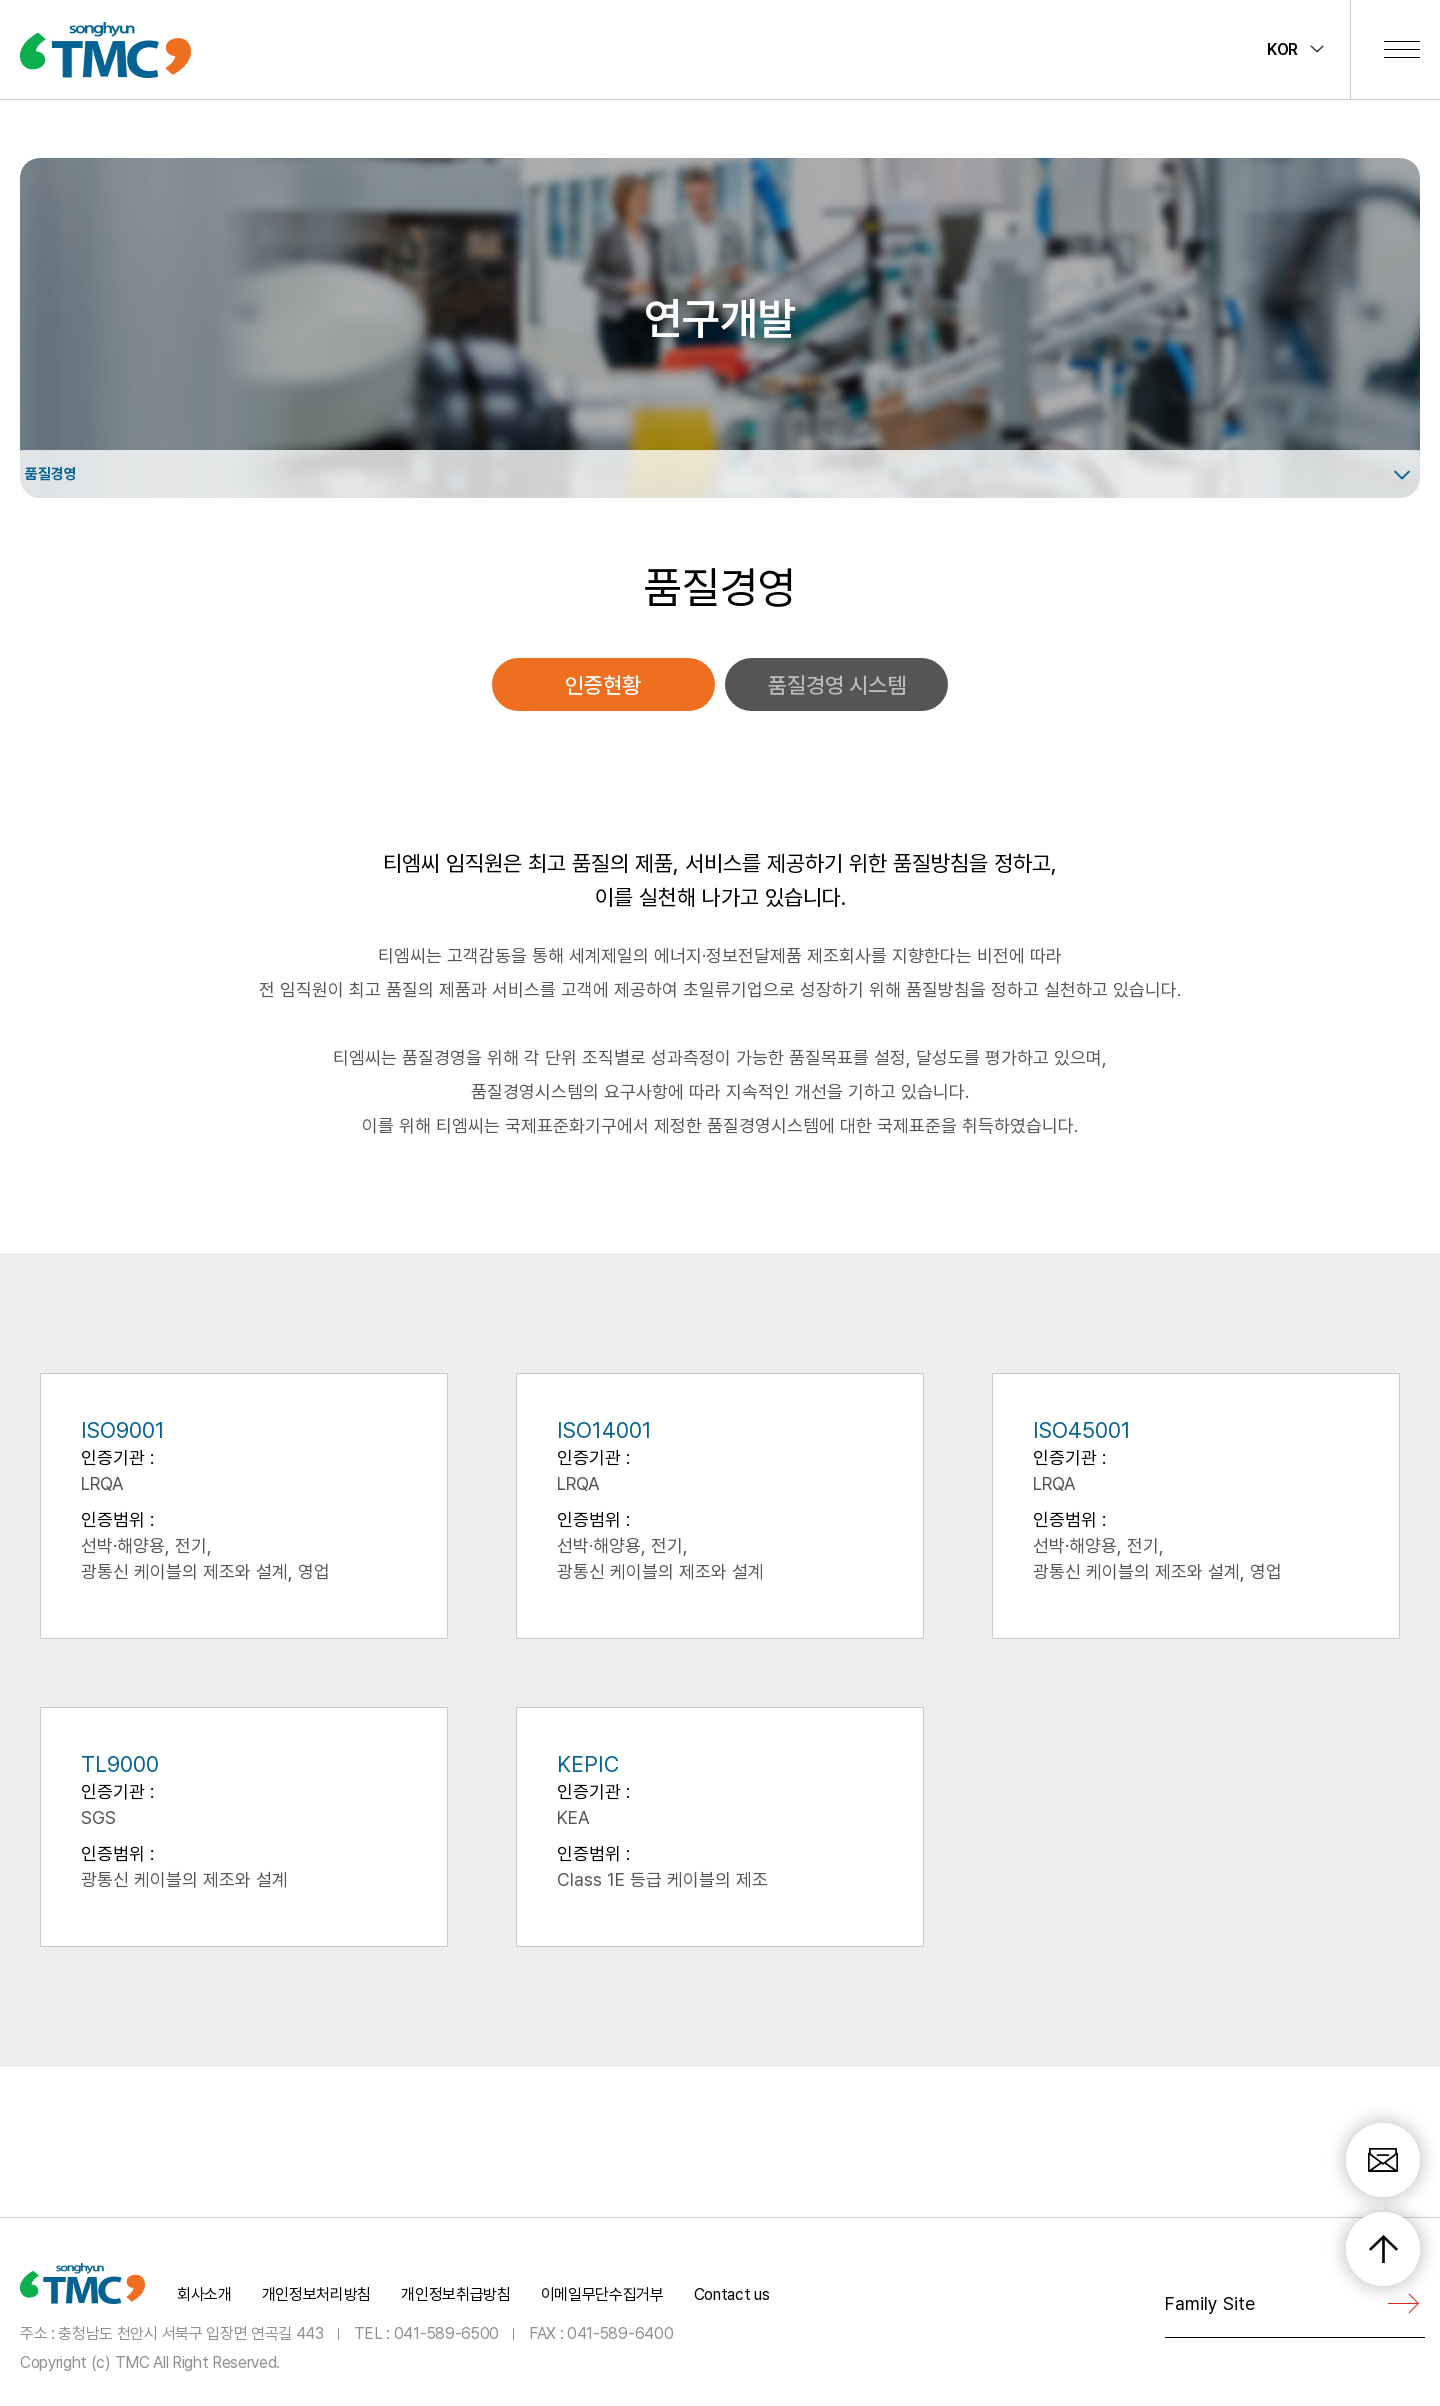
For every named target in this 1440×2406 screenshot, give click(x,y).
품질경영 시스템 (837, 685)
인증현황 (603, 685)
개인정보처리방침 (316, 2294)
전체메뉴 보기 (1402, 49)
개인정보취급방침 (455, 2294)
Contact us (732, 2294)
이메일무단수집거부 (602, 2294)
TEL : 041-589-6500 (426, 2332)
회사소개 (204, 2294)
